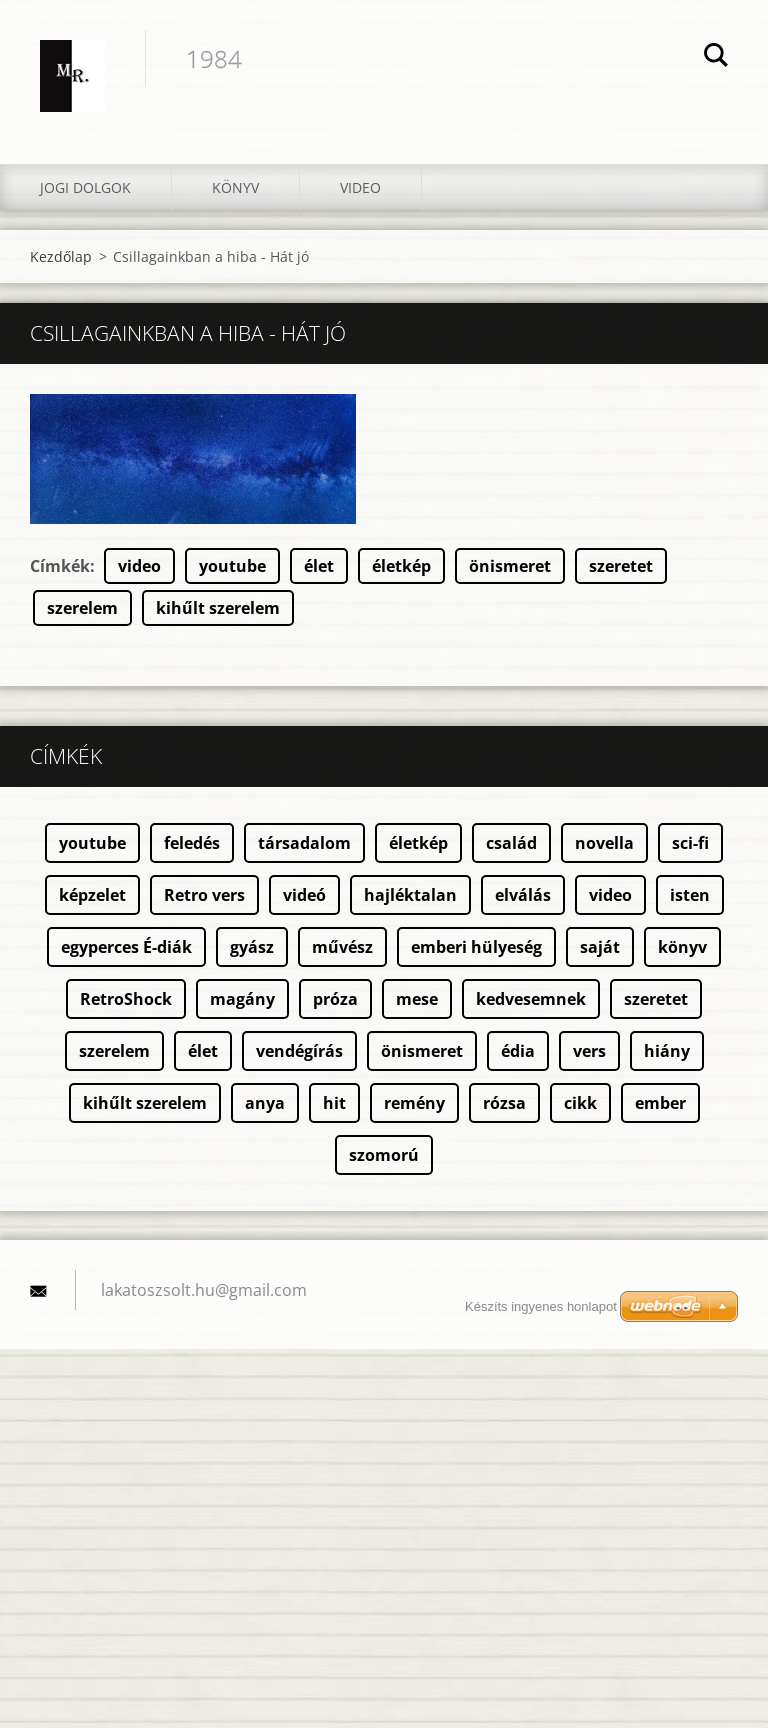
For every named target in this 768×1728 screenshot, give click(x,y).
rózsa (504, 1103)
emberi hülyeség (476, 947)
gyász (252, 947)
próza (335, 999)
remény (414, 1103)
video (139, 566)
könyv (682, 947)
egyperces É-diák (126, 947)
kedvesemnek (531, 999)
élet (319, 566)
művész (342, 947)
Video (360, 187)
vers (589, 1051)
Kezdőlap (61, 256)
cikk (580, 1103)
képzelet (92, 895)
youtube (232, 566)
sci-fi (690, 843)
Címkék (60, 566)
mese (417, 999)
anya (265, 1103)
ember (660, 1103)
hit (334, 1103)
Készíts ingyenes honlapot (541, 1306)
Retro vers (204, 895)
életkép (401, 566)
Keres (716, 58)
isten (690, 895)
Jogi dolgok (85, 187)
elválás (523, 895)
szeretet (621, 566)
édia (518, 1051)
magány (242, 999)
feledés (192, 843)
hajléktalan (410, 895)
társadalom (304, 843)
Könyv (235, 187)
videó (304, 895)
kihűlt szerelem (218, 608)
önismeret (510, 566)
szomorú (384, 1155)
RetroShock (126, 999)
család (511, 843)
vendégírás (299, 1051)
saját (600, 947)
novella (604, 843)
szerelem (82, 608)
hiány (667, 1051)
